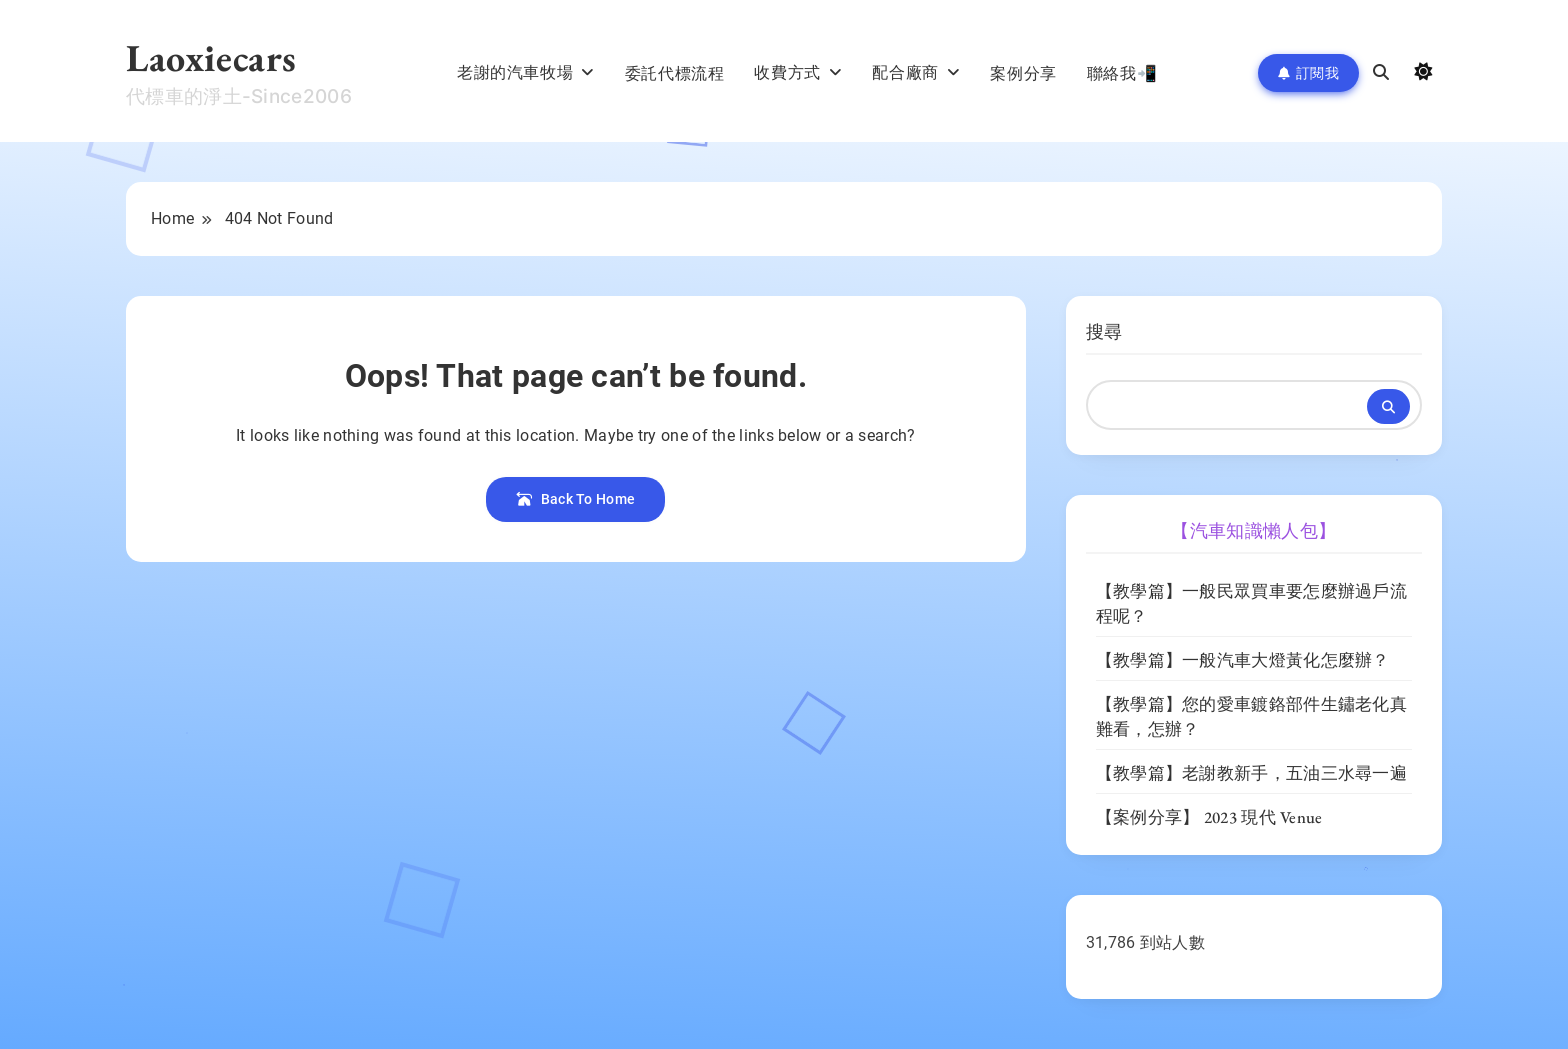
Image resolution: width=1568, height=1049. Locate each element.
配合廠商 (905, 72)
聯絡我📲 (1122, 73)
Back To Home (575, 499)
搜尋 (1104, 331)
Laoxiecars (211, 57)
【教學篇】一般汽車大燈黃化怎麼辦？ (1243, 660)
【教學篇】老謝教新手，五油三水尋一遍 (1251, 773)
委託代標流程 (675, 73)
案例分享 (1023, 73)
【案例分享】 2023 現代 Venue (1209, 817)
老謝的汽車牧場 (515, 72)
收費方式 (787, 72)
